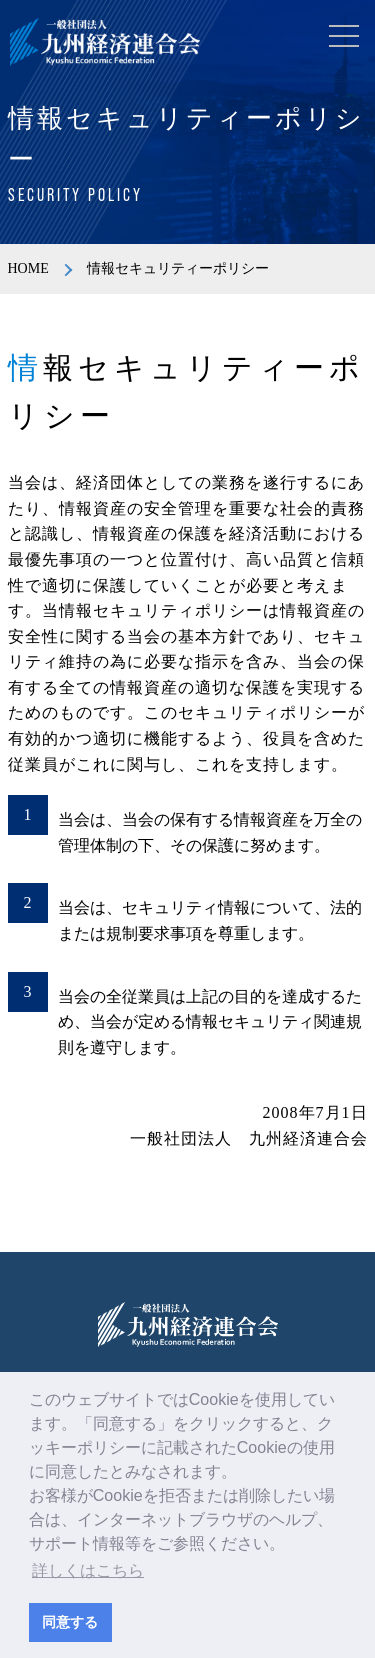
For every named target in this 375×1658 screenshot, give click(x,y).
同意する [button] (70, 1622)
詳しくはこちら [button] (88, 1570)
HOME (28, 268)
